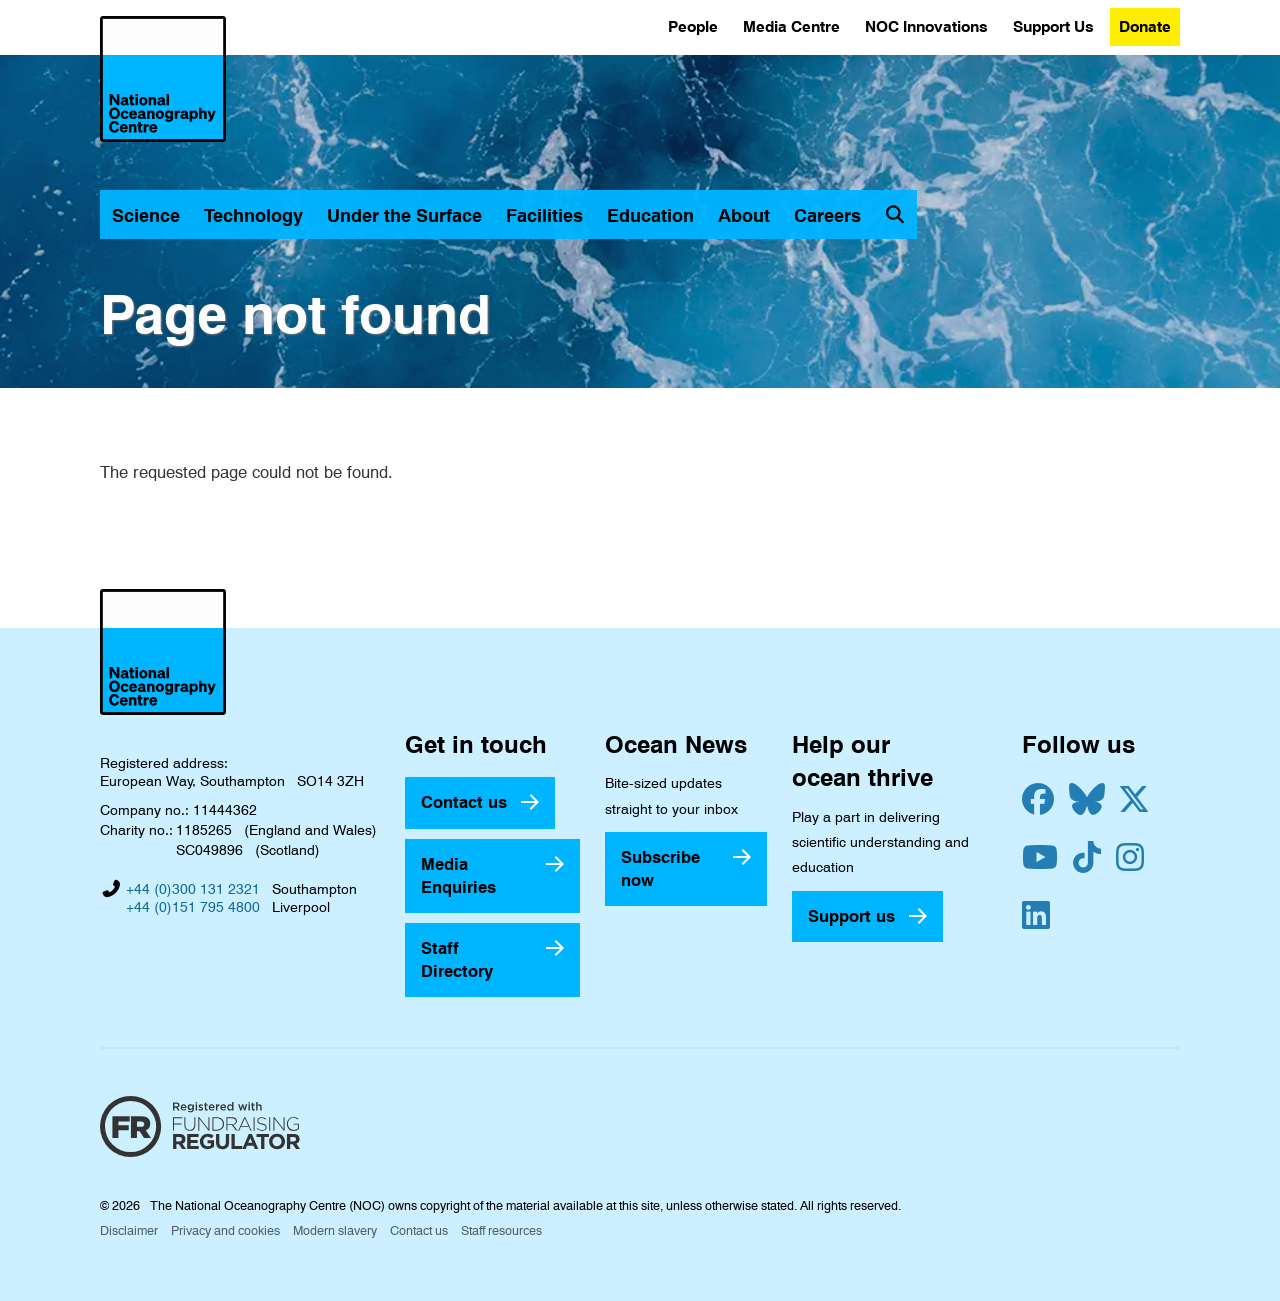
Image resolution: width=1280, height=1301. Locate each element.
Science (146, 215)
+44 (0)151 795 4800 (193, 907)
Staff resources (501, 1230)
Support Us (1053, 26)
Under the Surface (404, 215)
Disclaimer (129, 1230)
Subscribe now (660, 868)
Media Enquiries (458, 875)
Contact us (464, 802)
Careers (827, 215)
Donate (1145, 26)
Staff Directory (457, 959)
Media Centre (791, 26)
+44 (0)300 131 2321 (193, 889)
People (693, 26)
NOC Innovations (926, 26)
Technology (253, 215)
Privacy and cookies (225, 1230)
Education (650, 215)
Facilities (544, 215)
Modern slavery (335, 1230)
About (744, 215)
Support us (851, 916)
